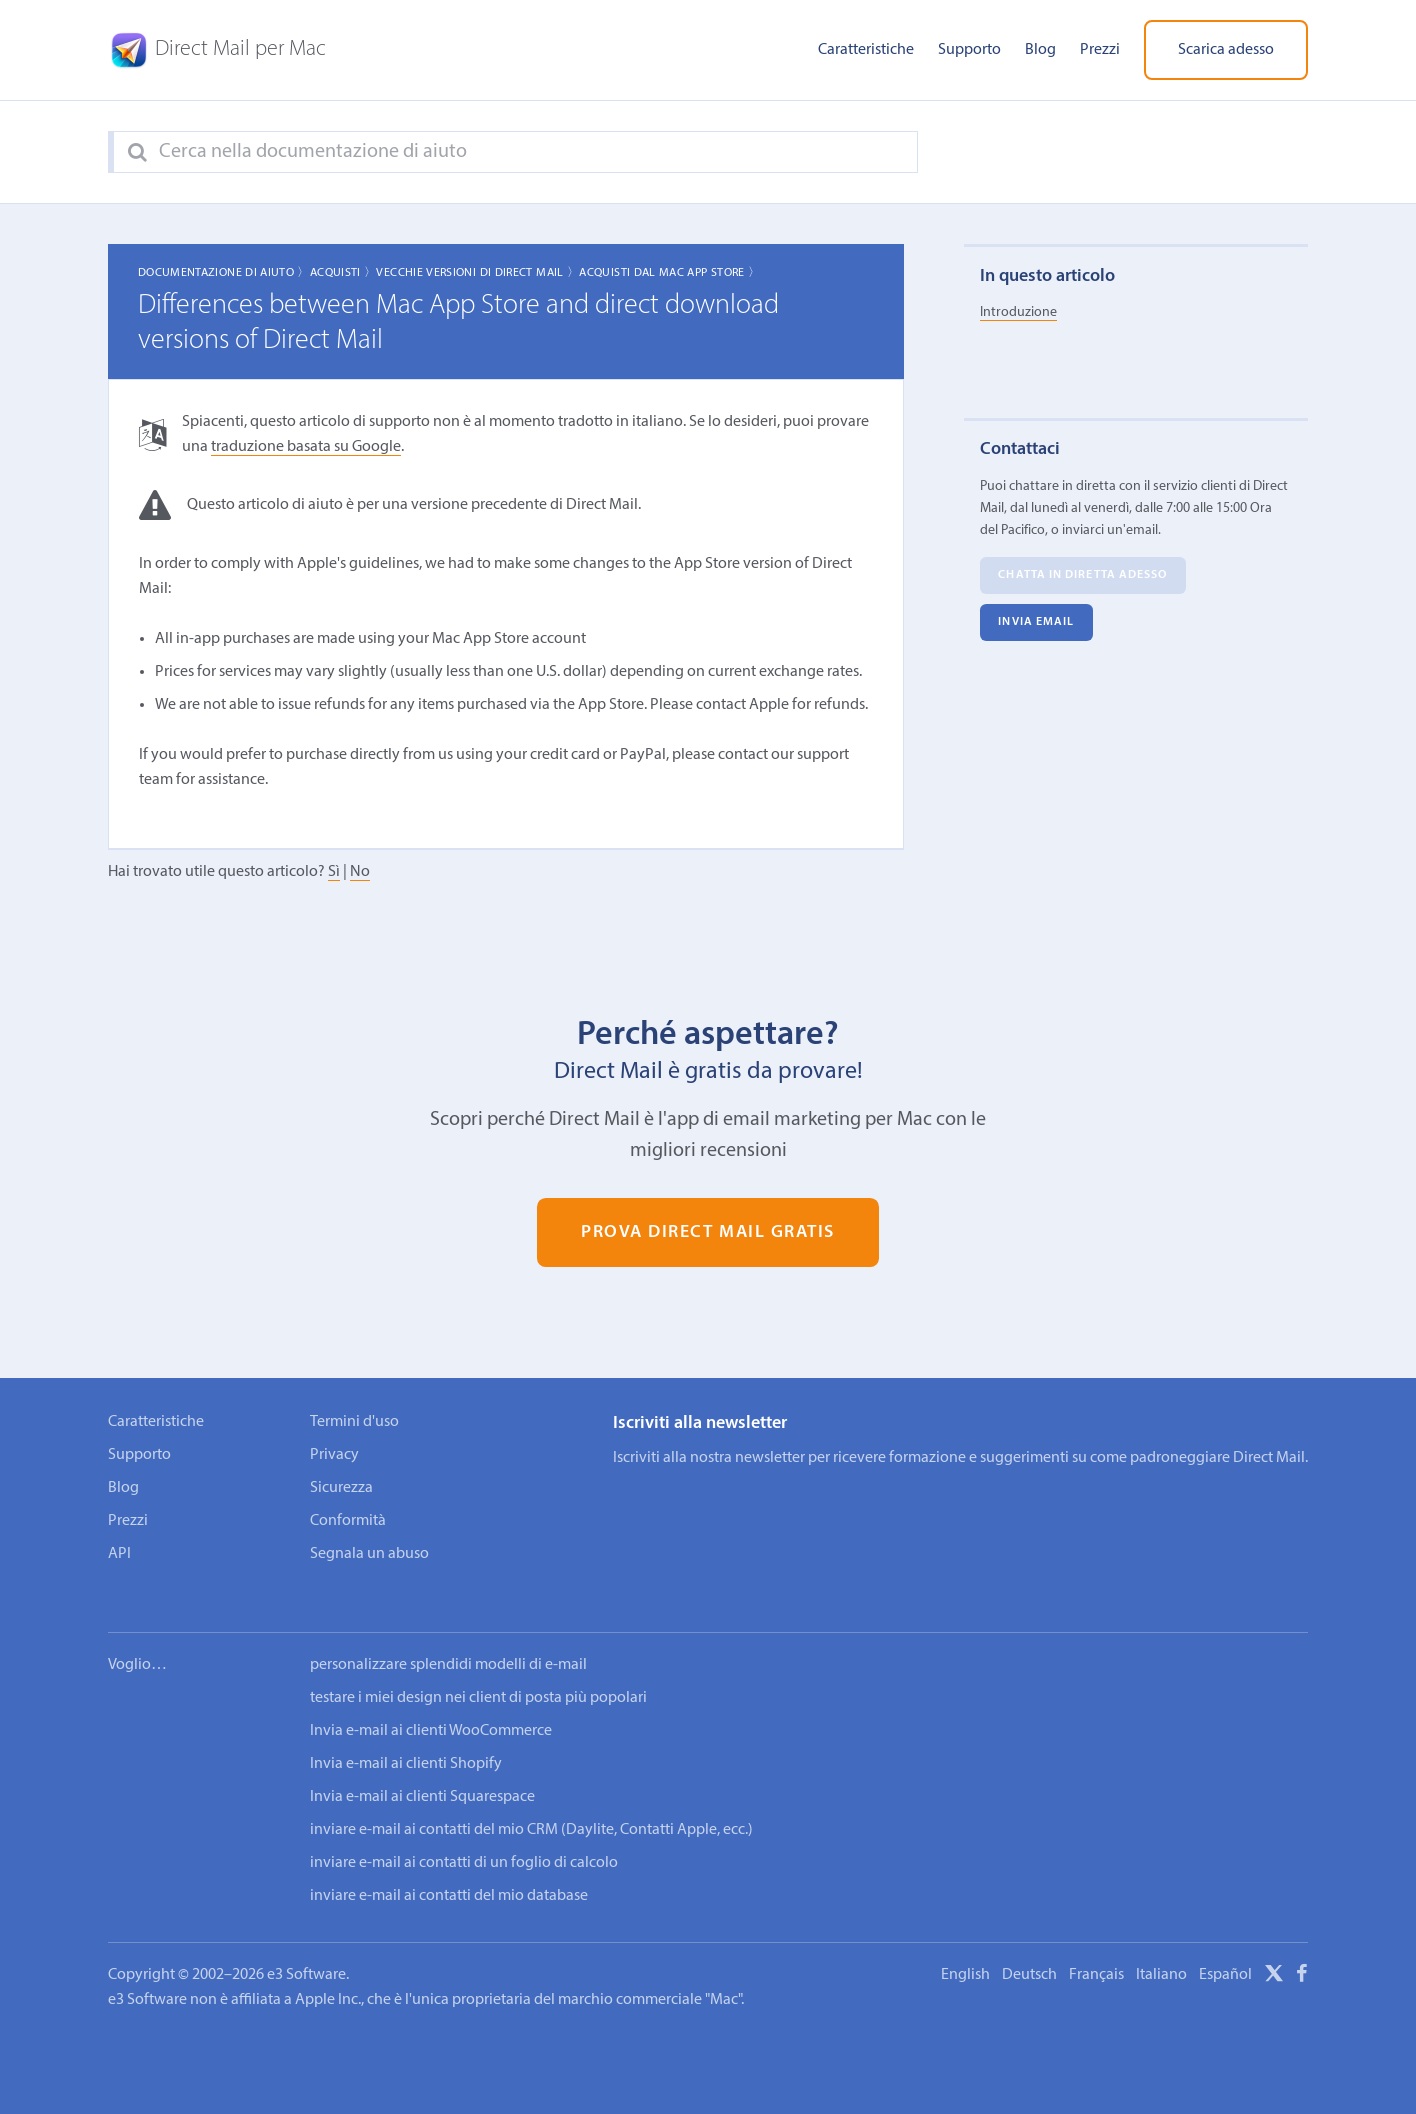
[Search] (137, 153)
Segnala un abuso (369, 1554)
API (119, 1554)
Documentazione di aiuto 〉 (224, 273)
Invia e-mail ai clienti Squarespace (422, 1770)
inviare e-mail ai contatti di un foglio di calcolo (464, 1836)
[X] (1274, 1950)
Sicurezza (341, 1488)
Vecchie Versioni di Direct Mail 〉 (477, 273)
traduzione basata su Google (306, 447)
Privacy (334, 1455)
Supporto (969, 50)
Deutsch (1029, 1948)
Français (1096, 1948)
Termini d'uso (354, 1422)
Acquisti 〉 (343, 273)
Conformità (348, 1521)
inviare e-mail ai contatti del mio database (449, 1869)
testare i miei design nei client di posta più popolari (478, 1671)
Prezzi (1100, 50)
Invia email (1036, 623)
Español (1225, 1948)
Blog (1040, 50)
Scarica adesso (1226, 50)
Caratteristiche (866, 50)
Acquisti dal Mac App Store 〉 (669, 273)
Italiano (1161, 1948)
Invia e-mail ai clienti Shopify (406, 1737)
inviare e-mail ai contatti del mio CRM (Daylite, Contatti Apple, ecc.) (531, 1803)
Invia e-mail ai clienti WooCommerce (431, 1704)
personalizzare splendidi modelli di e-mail (448, 1638)
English (965, 1948)
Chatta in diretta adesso (1082, 576)
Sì (334, 872)
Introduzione (1018, 312)
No (360, 872)
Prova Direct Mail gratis (708, 1232)
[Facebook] (1302, 1950)
